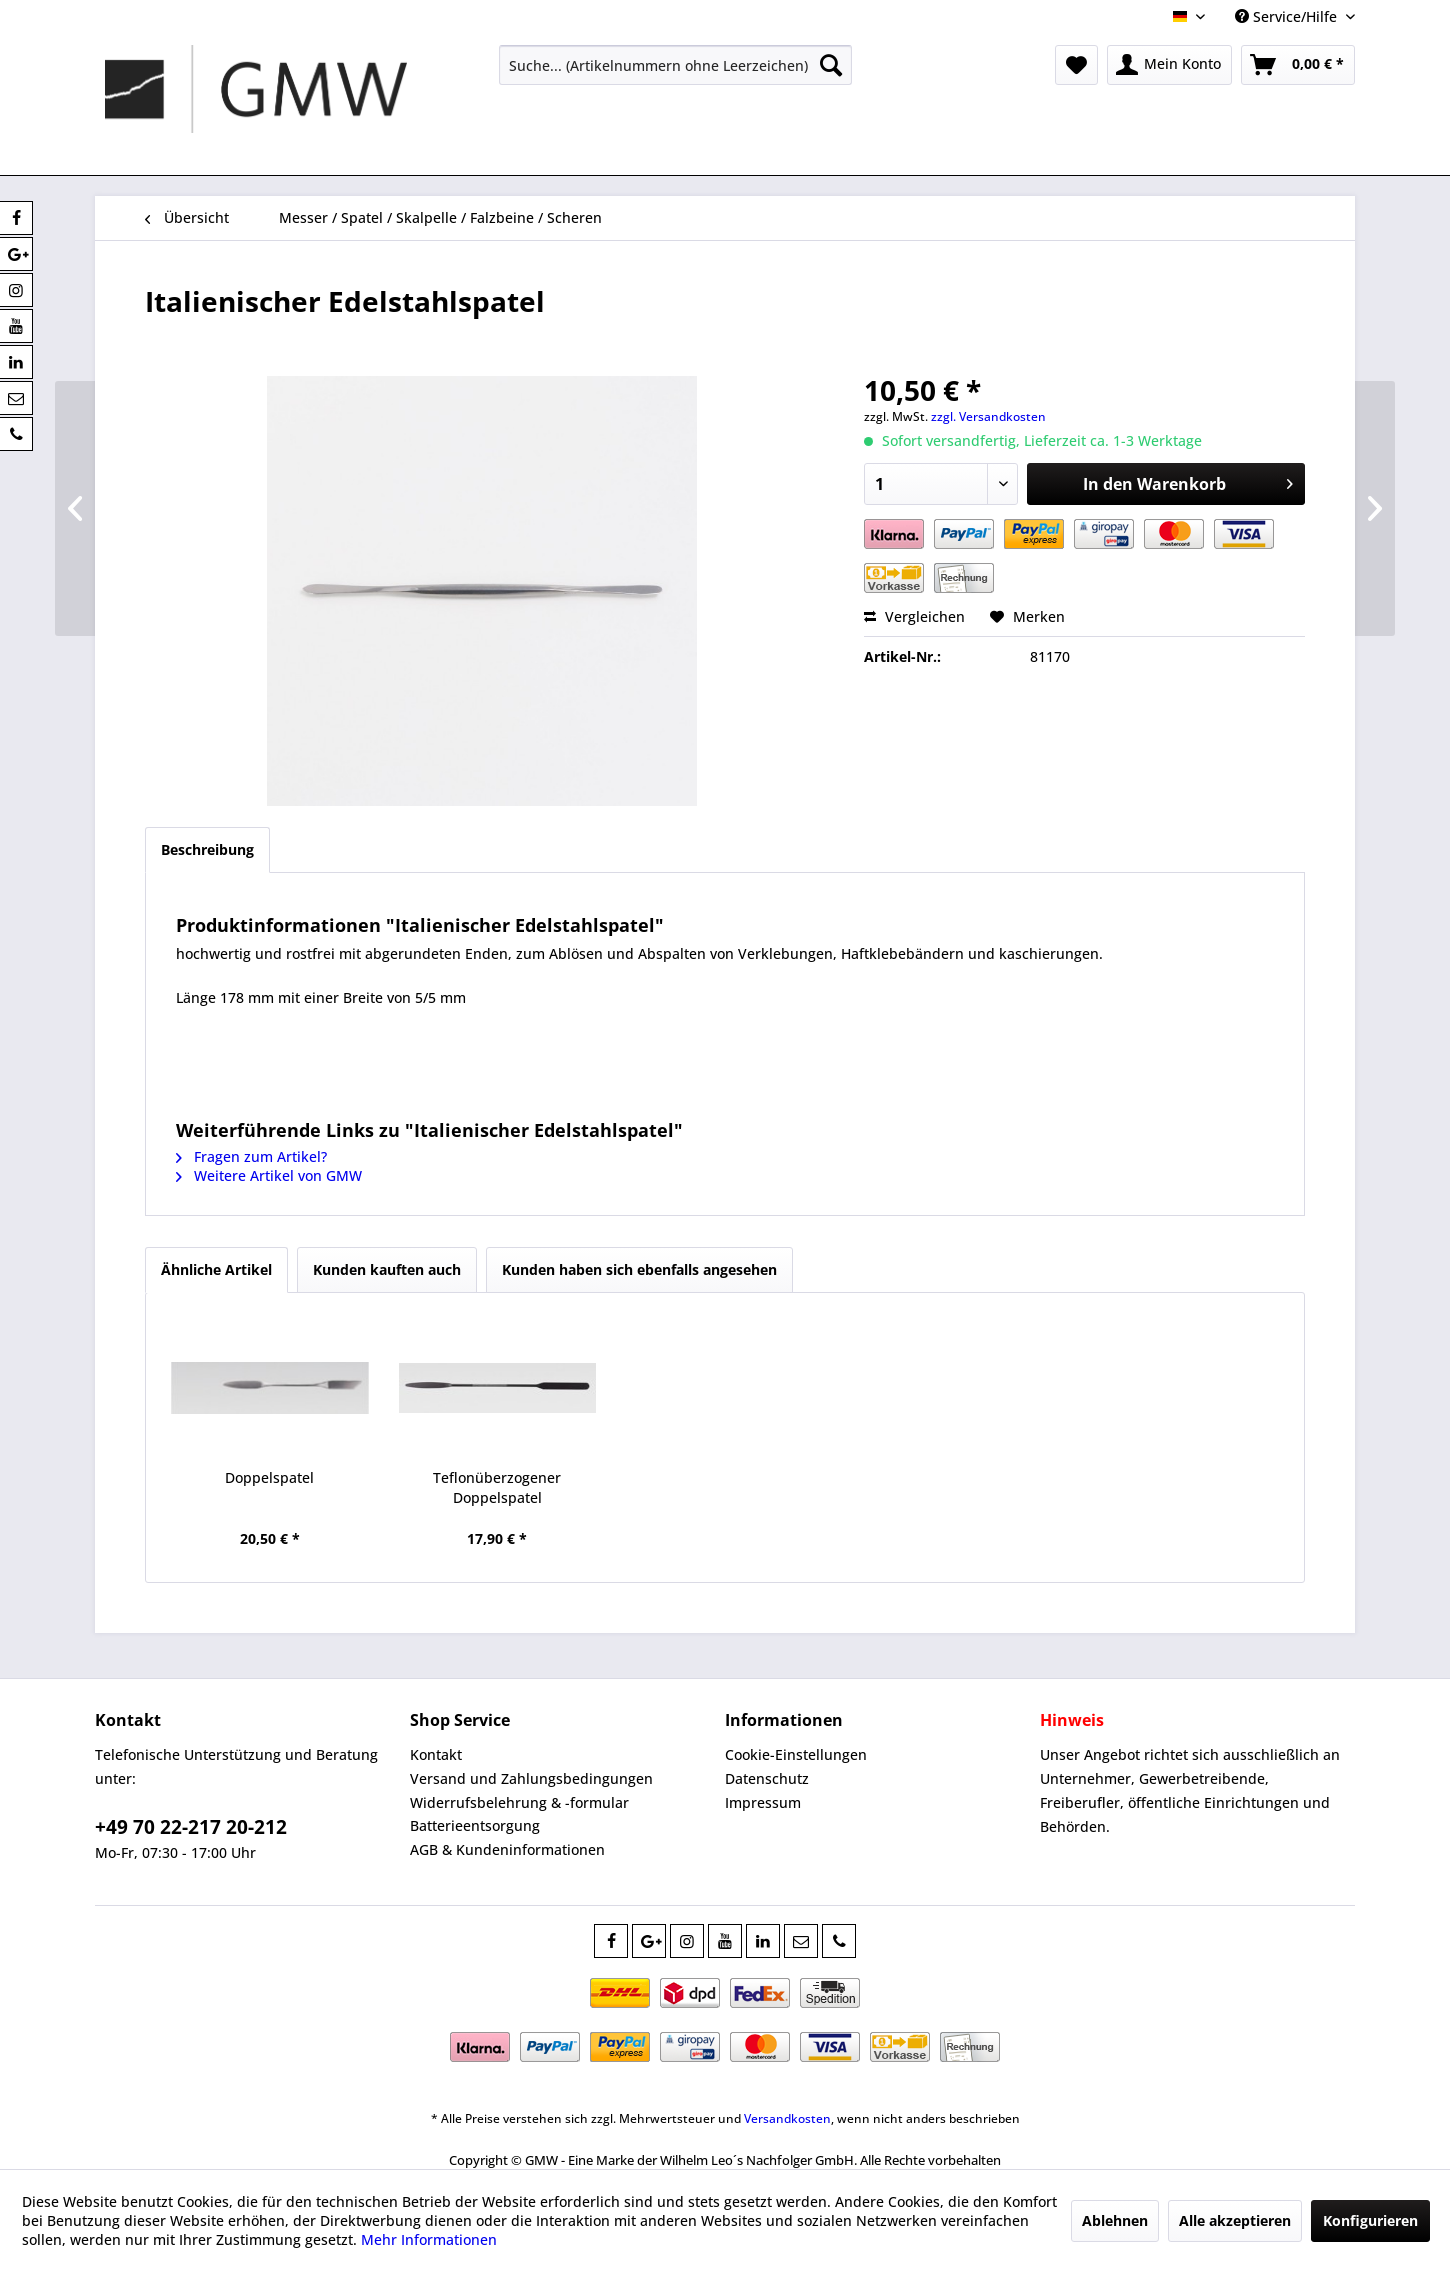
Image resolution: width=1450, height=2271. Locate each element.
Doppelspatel (269, 1477)
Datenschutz (767, 1778)
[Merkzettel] (1076, 65)
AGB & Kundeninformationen (507, 1849)
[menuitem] (675, 65)
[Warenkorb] (1298, 65)
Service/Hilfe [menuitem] (1288, 16)
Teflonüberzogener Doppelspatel (497, 1487)
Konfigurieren (1370, 2220)
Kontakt (436, 1754)
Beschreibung (207, 849)
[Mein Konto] (1169, 65)
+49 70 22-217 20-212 (191, 1827)
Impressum (763, 1802)
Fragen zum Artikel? (251, 1156)
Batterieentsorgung (475, 1825)
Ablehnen (1115, 2220)
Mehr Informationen (429, 2239)
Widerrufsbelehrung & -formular (519, 1802)
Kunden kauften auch (387, 1269)
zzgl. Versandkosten (988, 416)
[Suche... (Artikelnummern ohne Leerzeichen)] (675, 65)
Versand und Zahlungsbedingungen (531, 1778)
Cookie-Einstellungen (796, 1754)
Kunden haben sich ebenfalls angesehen (639, 1269)
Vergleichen (914, 616)
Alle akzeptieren (1235, 2220)
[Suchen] (831, 65)
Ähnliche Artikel (216, 1269)
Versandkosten (787, 2118)
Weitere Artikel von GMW (269, 1175)
